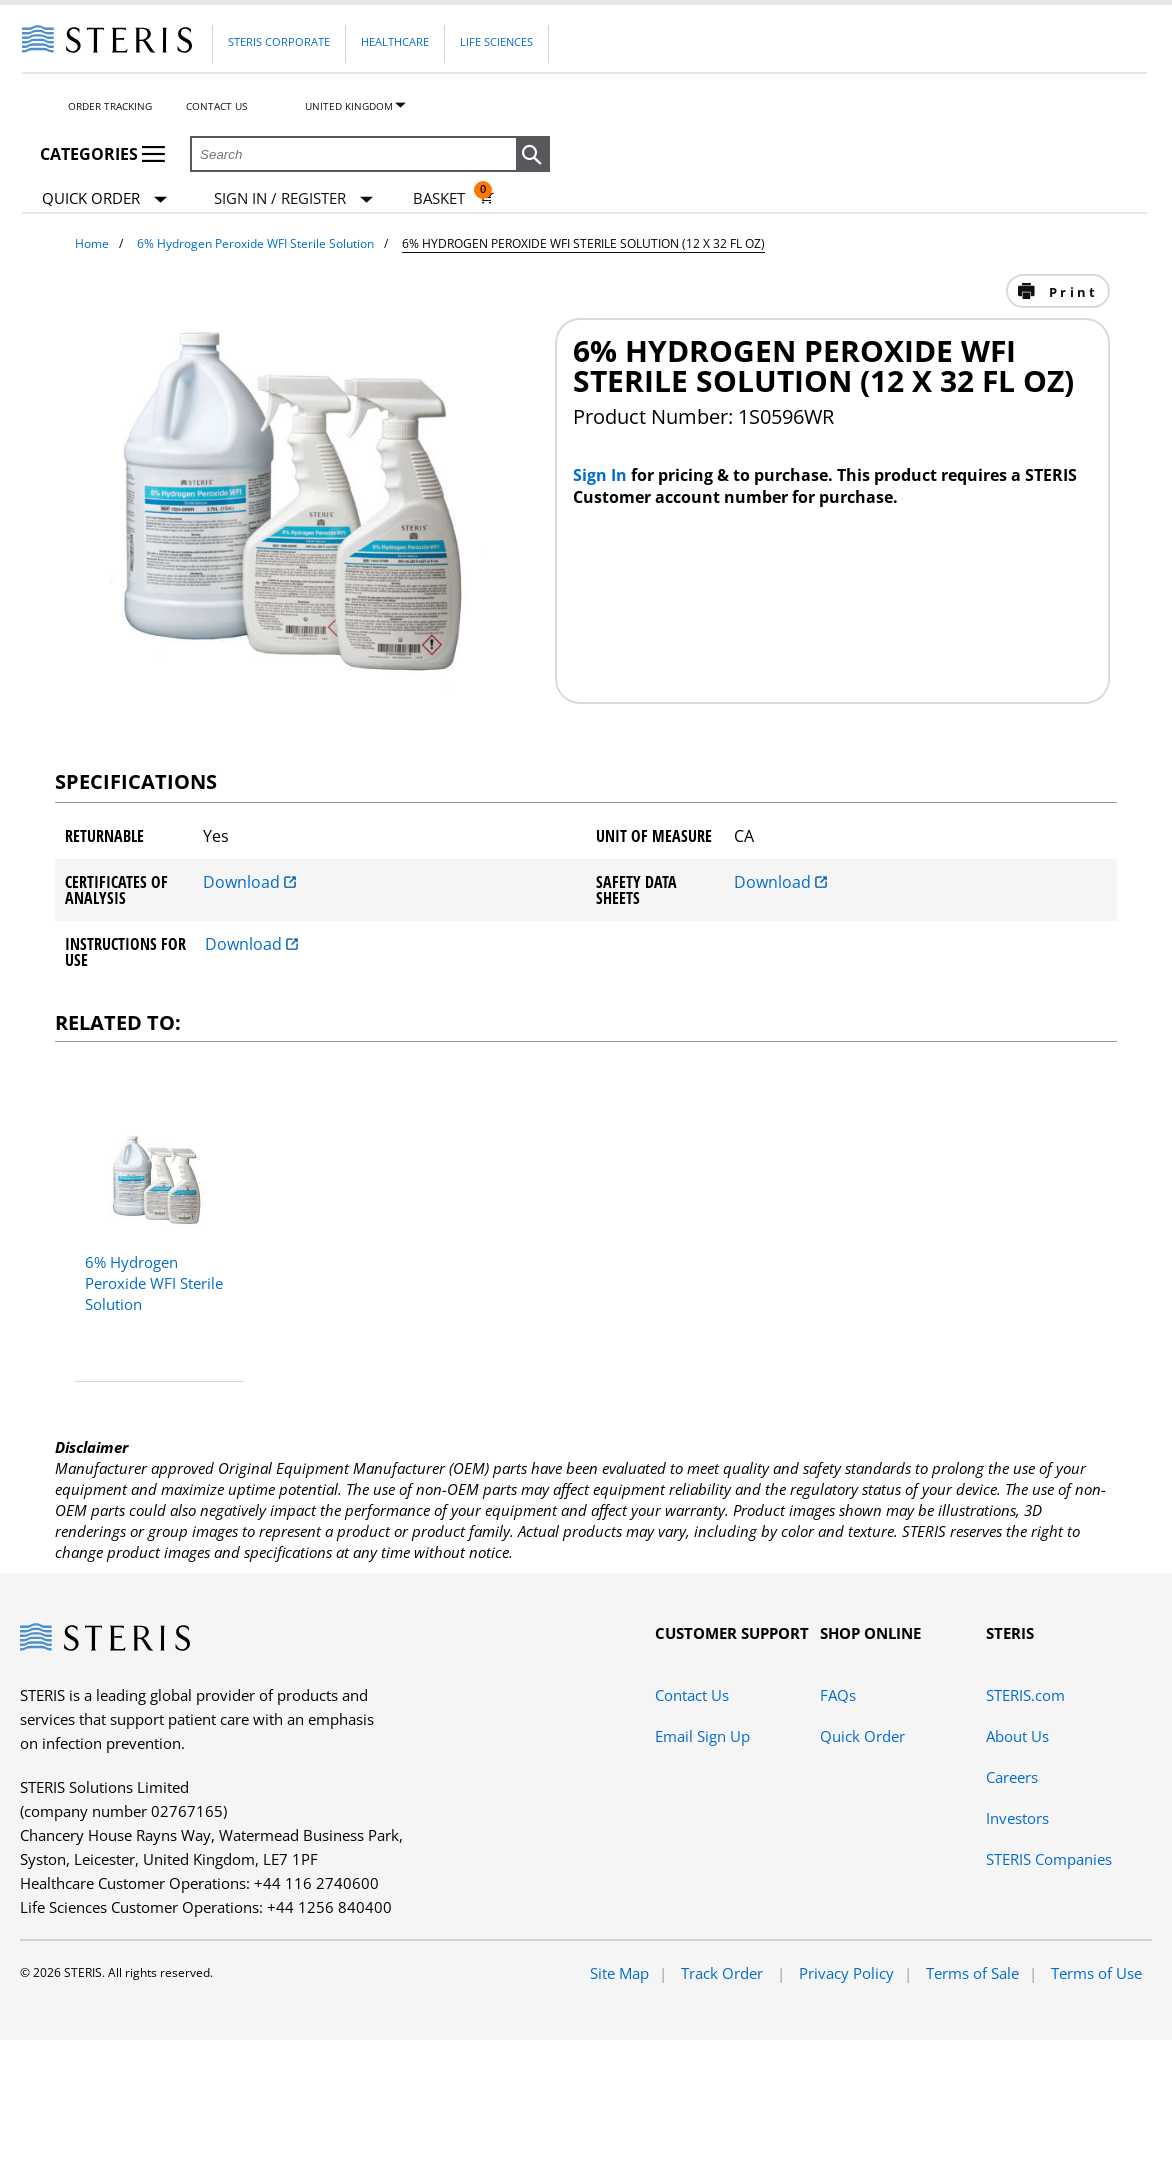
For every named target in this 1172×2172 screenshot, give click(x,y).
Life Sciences (496, 41)
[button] (533, 155)
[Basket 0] (453, 198)
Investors (1017, 1818)
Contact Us (216, 106)
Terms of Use (1096, 1973)
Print (1070, 292)
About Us (1017, 1736)
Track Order (724, 1973)
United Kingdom (349, 106)
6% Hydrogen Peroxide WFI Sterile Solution (255, 243)
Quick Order (104, 199)
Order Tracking (110, 106)
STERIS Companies (1049, 1859)
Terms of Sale (972, 1973)
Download (249, 882)
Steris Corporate (279, 41)
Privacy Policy (846, 1973)
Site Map (619, 1973)
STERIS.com (1025, 1695)
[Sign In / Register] (293, 198)
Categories (102, 154)
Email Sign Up (702, 1736)
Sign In (602, 475)
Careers (1012, 1777)
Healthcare (395, 41)
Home (92, 243)
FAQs (838, 1695)
